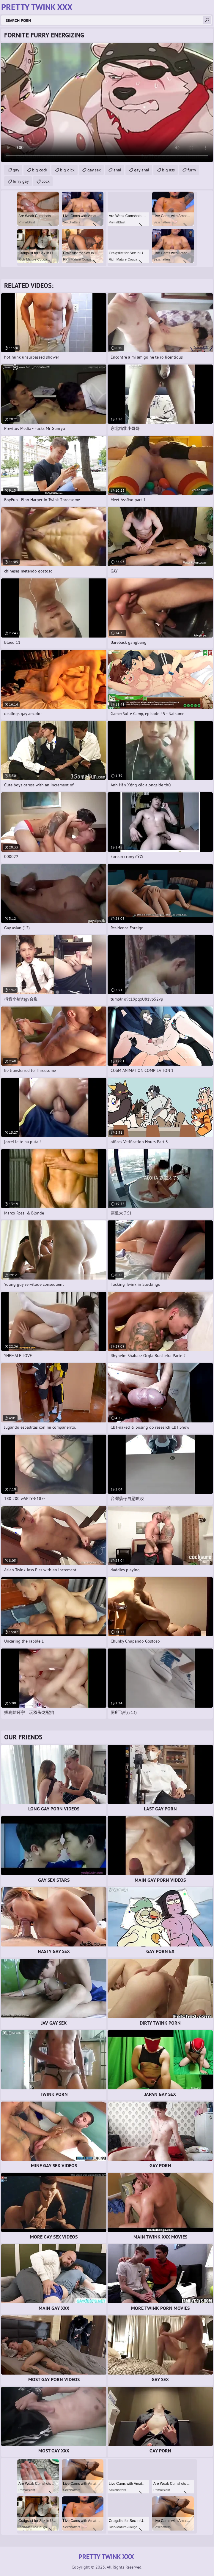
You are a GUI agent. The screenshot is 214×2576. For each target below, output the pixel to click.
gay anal (141, 170)
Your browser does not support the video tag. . (107, 102)
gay (16, 170)
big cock (39, 170)
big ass (168, 170)
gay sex (94, 170)
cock (46, 181)
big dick (67, 170)
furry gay (21, 181)
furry (192, 170)
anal (117, 170)
